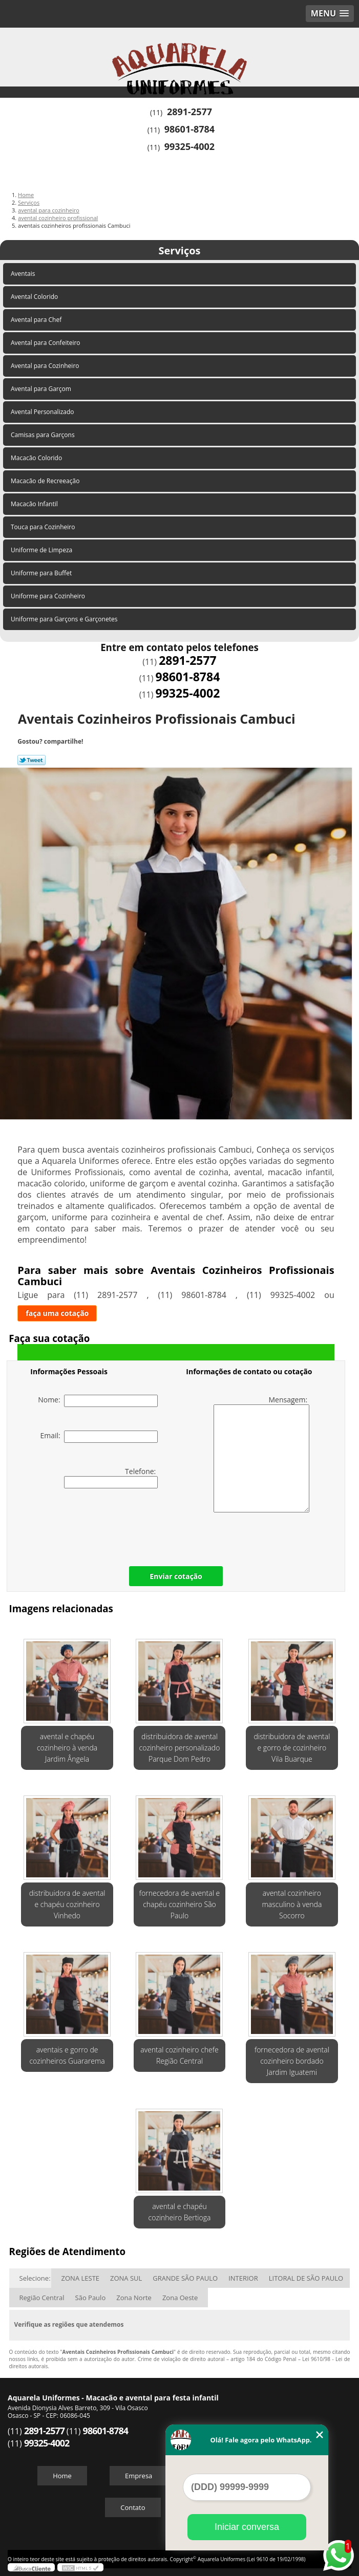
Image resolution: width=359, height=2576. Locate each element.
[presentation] (95, 1525)
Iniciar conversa (247, 2527)
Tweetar (31, 760)
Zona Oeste (180, 2297)
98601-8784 (189, 129)
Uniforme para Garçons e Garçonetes (65, 619)
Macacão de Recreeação (46, 481)
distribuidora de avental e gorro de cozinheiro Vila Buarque (292, 1747)
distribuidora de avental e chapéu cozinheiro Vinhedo (67, 1904)
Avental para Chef (37, 319)
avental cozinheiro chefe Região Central (179, 2055)
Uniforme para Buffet (42, 573)
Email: (99, 1437)
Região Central (42, 2297)
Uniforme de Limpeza (42, 550)
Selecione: (35, 2278)
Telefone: (111, 1477)
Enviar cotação (176, 1576)
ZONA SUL (126, 2278)
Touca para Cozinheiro (44, 527)
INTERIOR (243, 2278)
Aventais (24, 273)
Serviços (179, 250)
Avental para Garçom (42, 388)
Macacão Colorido (37, 457)
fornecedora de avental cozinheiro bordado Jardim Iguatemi (292, 2061)
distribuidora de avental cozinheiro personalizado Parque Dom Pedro (179, 1747)
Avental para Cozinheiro (46, 365)
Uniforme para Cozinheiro (49, 596)
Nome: (98, 1401)
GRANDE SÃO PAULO (185, 2278)
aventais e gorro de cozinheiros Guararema (66, 2055)
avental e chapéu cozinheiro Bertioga (180, 2211)
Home (62, 2475)
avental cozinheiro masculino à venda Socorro (292, 1904)
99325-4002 (189, 146)
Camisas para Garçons (43, 434)
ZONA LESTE (80, 2278)
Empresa (138, 2475)
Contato (132, 2507)
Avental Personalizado (43, 411)
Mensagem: (261, 1453)
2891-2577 (189, 111)
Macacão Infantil (35, 504)
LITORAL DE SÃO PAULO (306, 2278)
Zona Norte (134, 2297)
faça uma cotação (57, 1313)
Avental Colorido (35, 296)
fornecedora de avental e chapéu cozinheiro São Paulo (179, 1904)
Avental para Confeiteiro (46, 342)
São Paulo (90, 2297)
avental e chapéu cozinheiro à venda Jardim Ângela (67, 1747)
